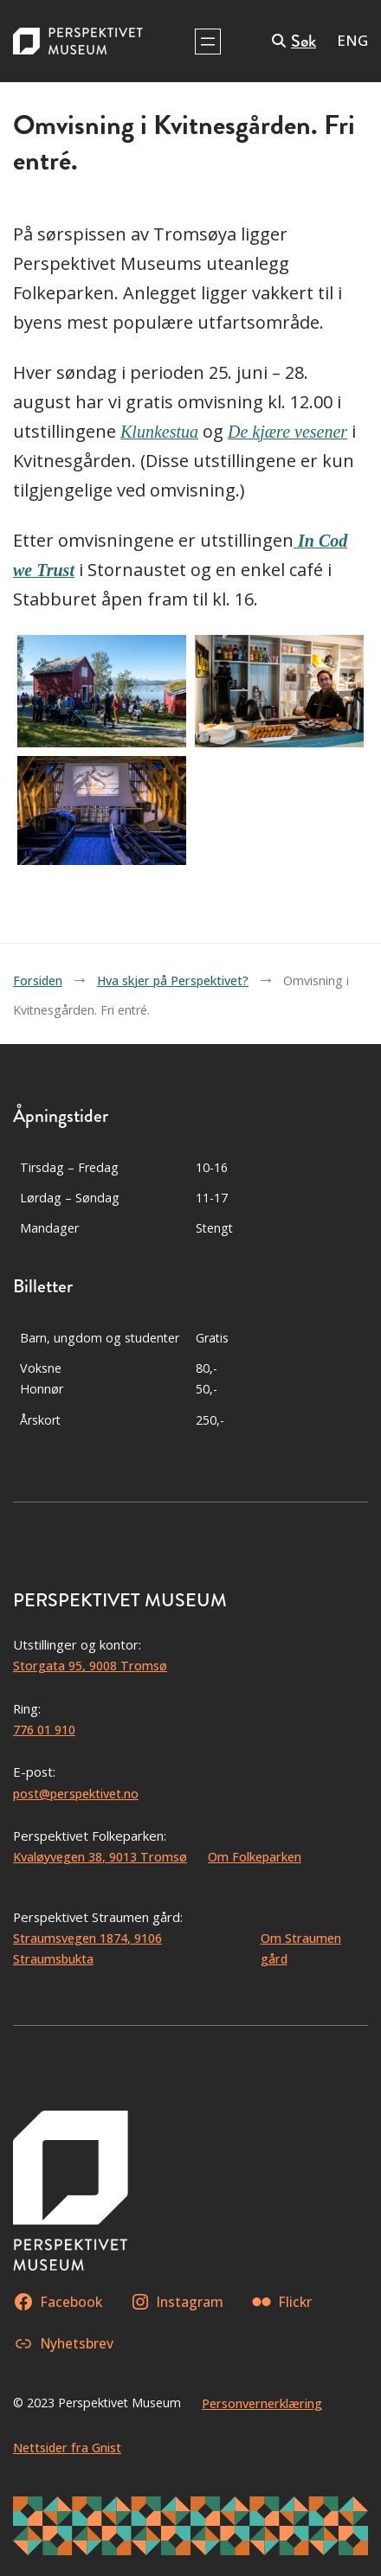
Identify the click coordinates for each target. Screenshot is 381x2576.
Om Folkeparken (254, 1857)
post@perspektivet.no (76, 1793)
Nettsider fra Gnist (67, 2447)
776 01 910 (44, 1729)
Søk (303, 41)
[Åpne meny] (208, 41)
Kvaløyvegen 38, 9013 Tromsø (100, 1857)
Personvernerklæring (262, 2403)
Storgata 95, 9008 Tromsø (90, 1665)
